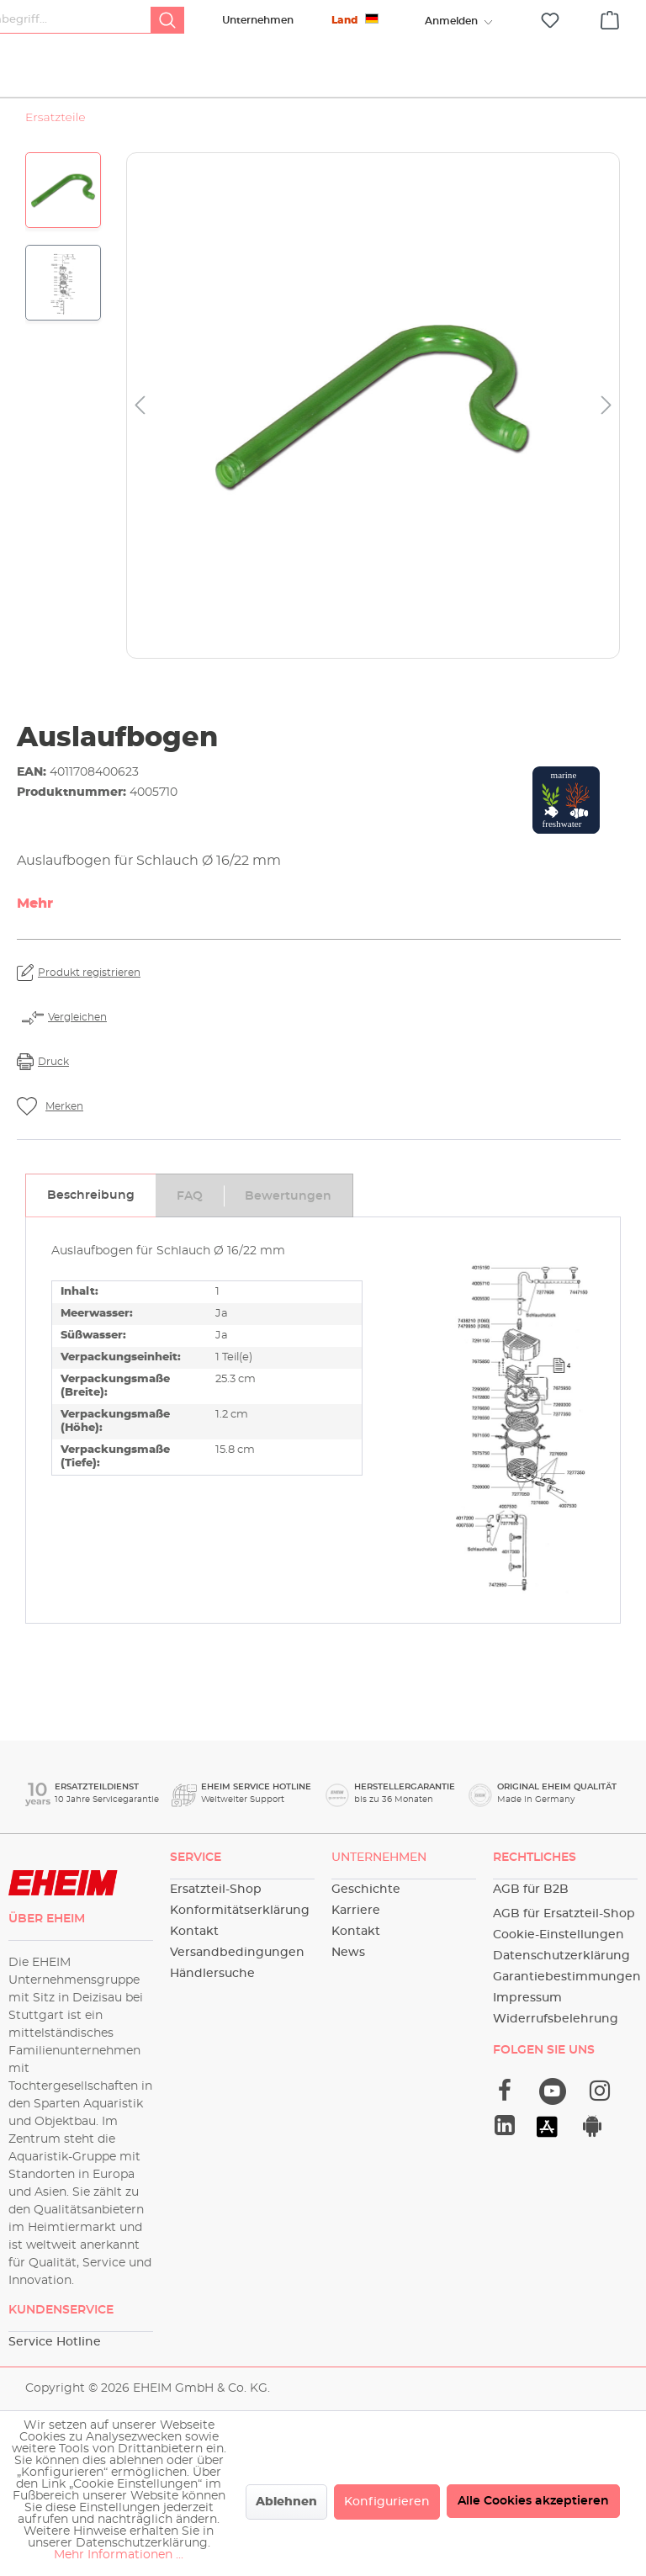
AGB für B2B (531, 1889)
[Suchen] (167, 20)
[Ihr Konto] (451, 21)
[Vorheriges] (139, 427)
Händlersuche (212, 1974)
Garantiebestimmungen (567, 1977)
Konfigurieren (387, 2502)
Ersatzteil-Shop (216, 1889)
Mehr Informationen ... (118, 2555)
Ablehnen (286, 2502)
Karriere (355, 1910)
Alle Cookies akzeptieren (533, 2501)
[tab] (90, 1216)
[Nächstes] (606, 427)
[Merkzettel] (550, 20)
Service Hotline (54, 2342)
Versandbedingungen (237, 1953)
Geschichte (365, 1889)
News (348, 1953)
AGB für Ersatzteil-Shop (564, 1914)
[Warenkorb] (609, 17)
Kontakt (194, 1931)
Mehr (35, 924)
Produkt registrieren (89, 994)
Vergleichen (77, 1038)
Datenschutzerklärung (561, 1956)
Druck (53, 1083)
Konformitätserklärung (240, 1910)
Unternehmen (258, 20)
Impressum (527, 1998)
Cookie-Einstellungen (558, 1935)
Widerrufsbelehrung (555, 2019)
